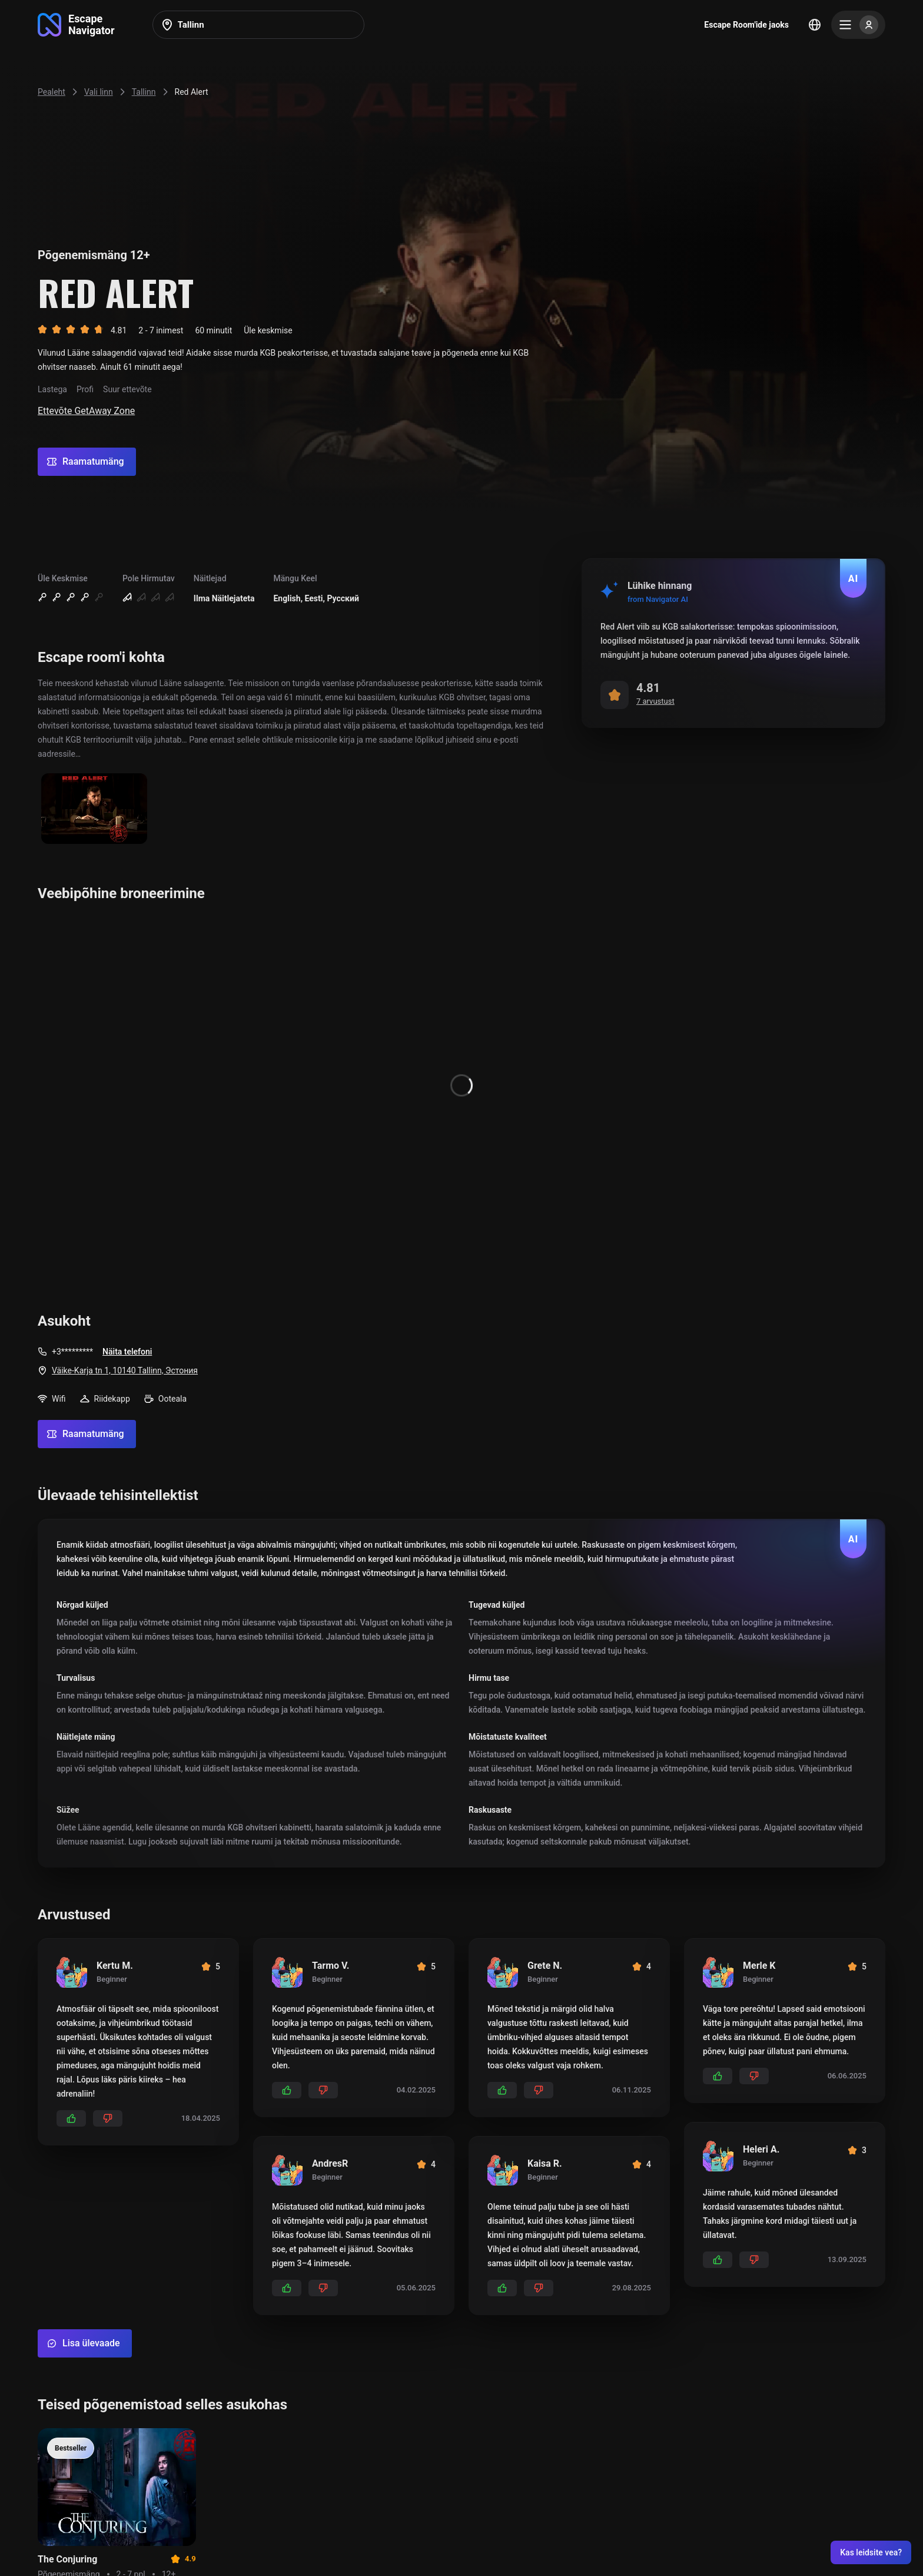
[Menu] (858, 25)
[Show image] (94, 809)
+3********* (72, 1351)
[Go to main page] (76, 24)
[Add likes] (71, 2118)
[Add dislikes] (107, 2118)
